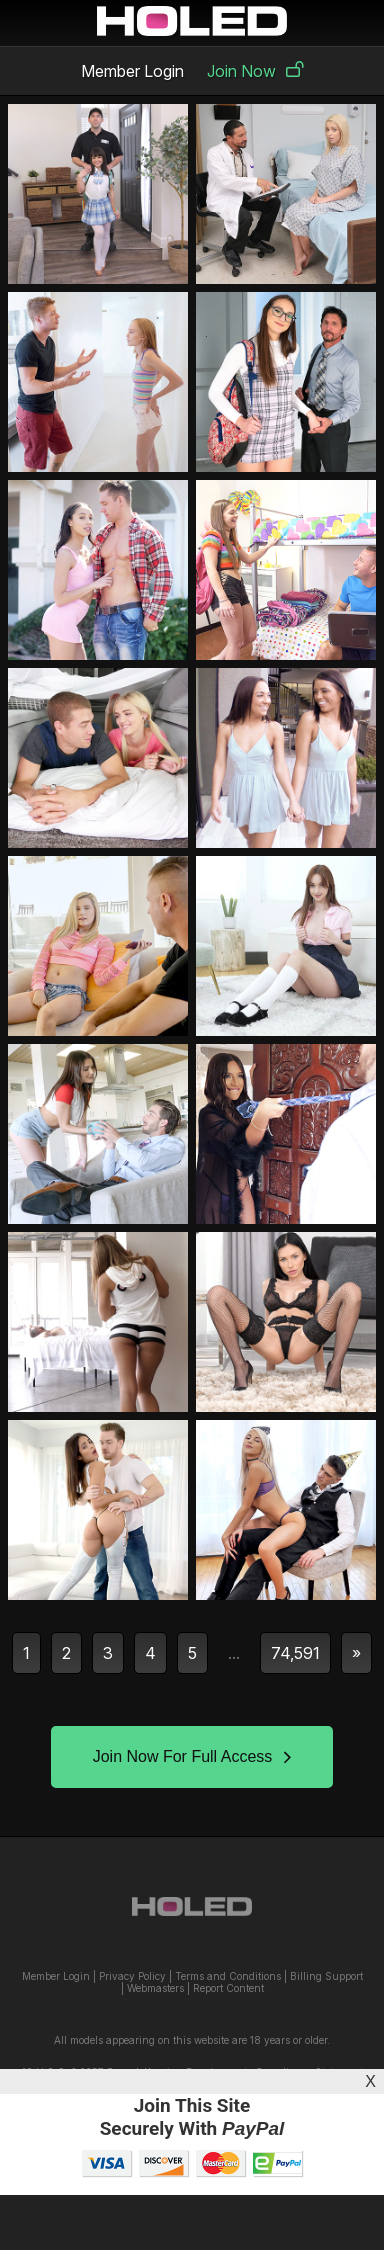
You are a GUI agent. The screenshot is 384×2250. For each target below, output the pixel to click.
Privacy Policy (132, 1976)
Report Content (228, 1988)
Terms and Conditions (228, 1976)
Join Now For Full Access (192, 1756)
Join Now (255, 71)
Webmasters (155, 1988)
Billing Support (326, 1976)
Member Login (132, 71)
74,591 (295, 1653)
